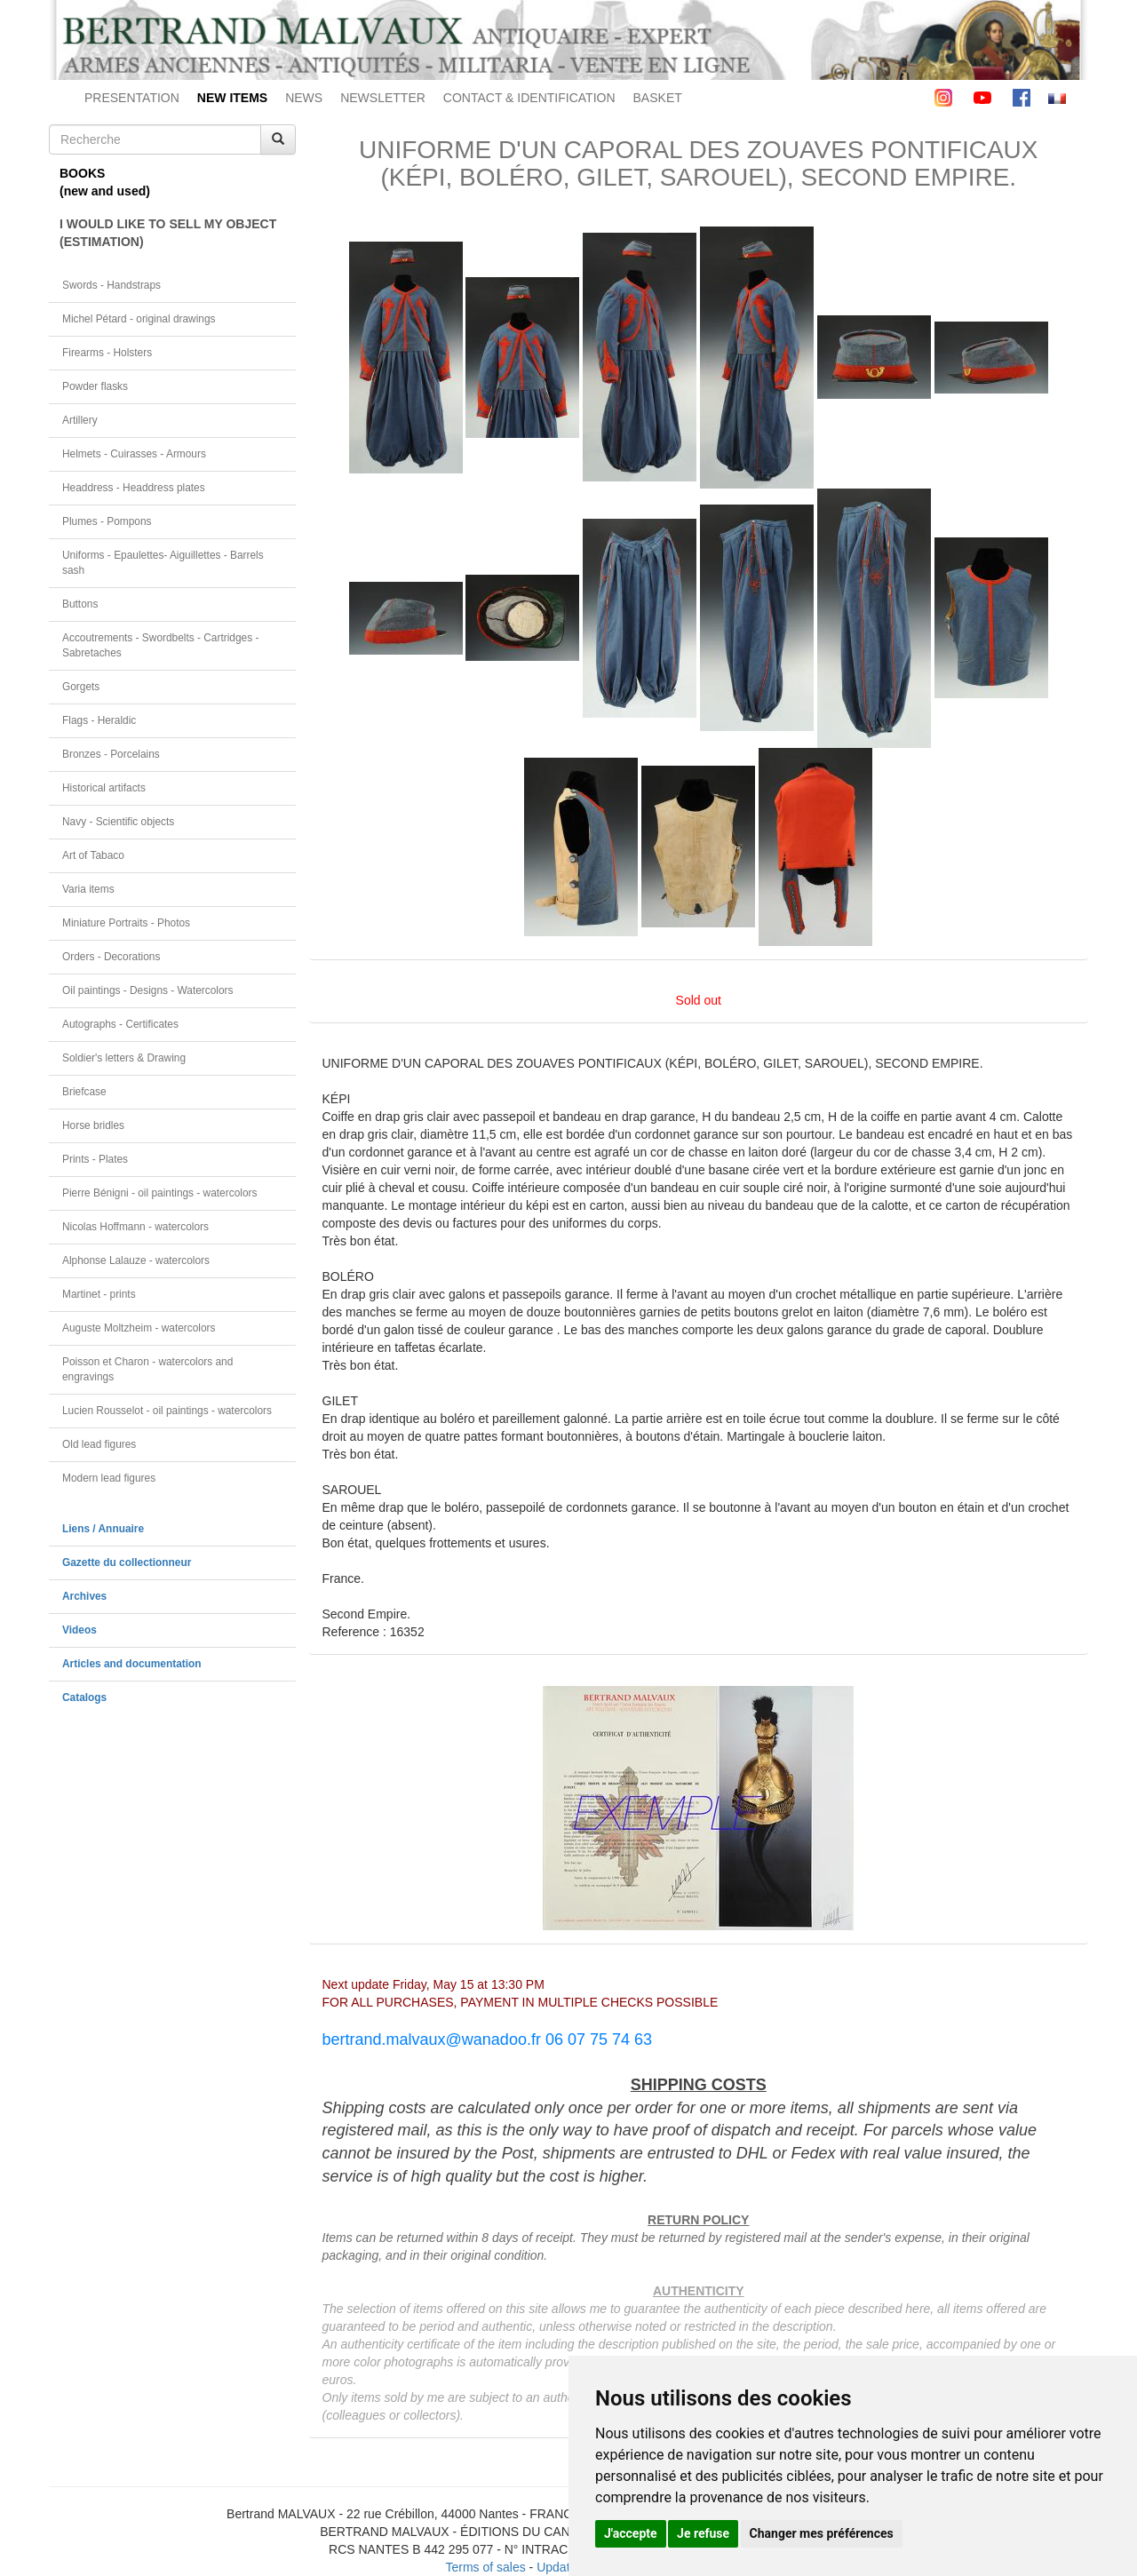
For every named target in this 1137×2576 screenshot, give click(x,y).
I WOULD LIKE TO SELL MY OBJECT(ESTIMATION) (168, 233)
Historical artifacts (104, 788)
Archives (84, 1596)
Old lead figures (99, 1444)
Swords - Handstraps (111, 285)
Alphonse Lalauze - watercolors (136, 1260)
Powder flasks (95, 386)
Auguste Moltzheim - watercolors (138, 1328)
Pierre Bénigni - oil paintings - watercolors (159, 1193)
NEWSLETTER (382, 98)
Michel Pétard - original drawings (139, 319)
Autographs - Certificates (120, 1024)
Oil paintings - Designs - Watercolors (148, 990)
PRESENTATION (131, 98)
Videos (79, 1630)
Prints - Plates (95, 1159)
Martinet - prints (99, 1294)
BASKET (657, 98)
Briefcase (84, 1091)
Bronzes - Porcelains (111, 754)
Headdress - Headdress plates (133, 487)
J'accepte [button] (630, 2533)
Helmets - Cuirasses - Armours (134, 454)
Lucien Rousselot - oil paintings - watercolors (167, 1410)
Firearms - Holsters (107, 352)
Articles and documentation (132, 1664)
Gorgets (80, 686)
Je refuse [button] (703, 2533)
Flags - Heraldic (99, 720)
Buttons (80, 604)
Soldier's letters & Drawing (124, 1058)
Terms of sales (485, 2567)
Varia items (88, 889)
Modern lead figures (108, 1478)
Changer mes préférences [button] (822, 2533)
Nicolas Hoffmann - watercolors (135, 1226)
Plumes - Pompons (106, 521)
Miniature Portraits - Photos (126, 923)
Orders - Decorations (111, 956)
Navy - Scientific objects (118, 821)
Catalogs (84, 1697)
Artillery (80, 420)
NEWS (303, 98)
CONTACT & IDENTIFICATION (529, 98)
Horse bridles (93, 1125)
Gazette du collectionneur (126, 1562)
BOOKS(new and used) (105, 182)
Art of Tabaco (93, 855)
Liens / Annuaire (103, 1529)
